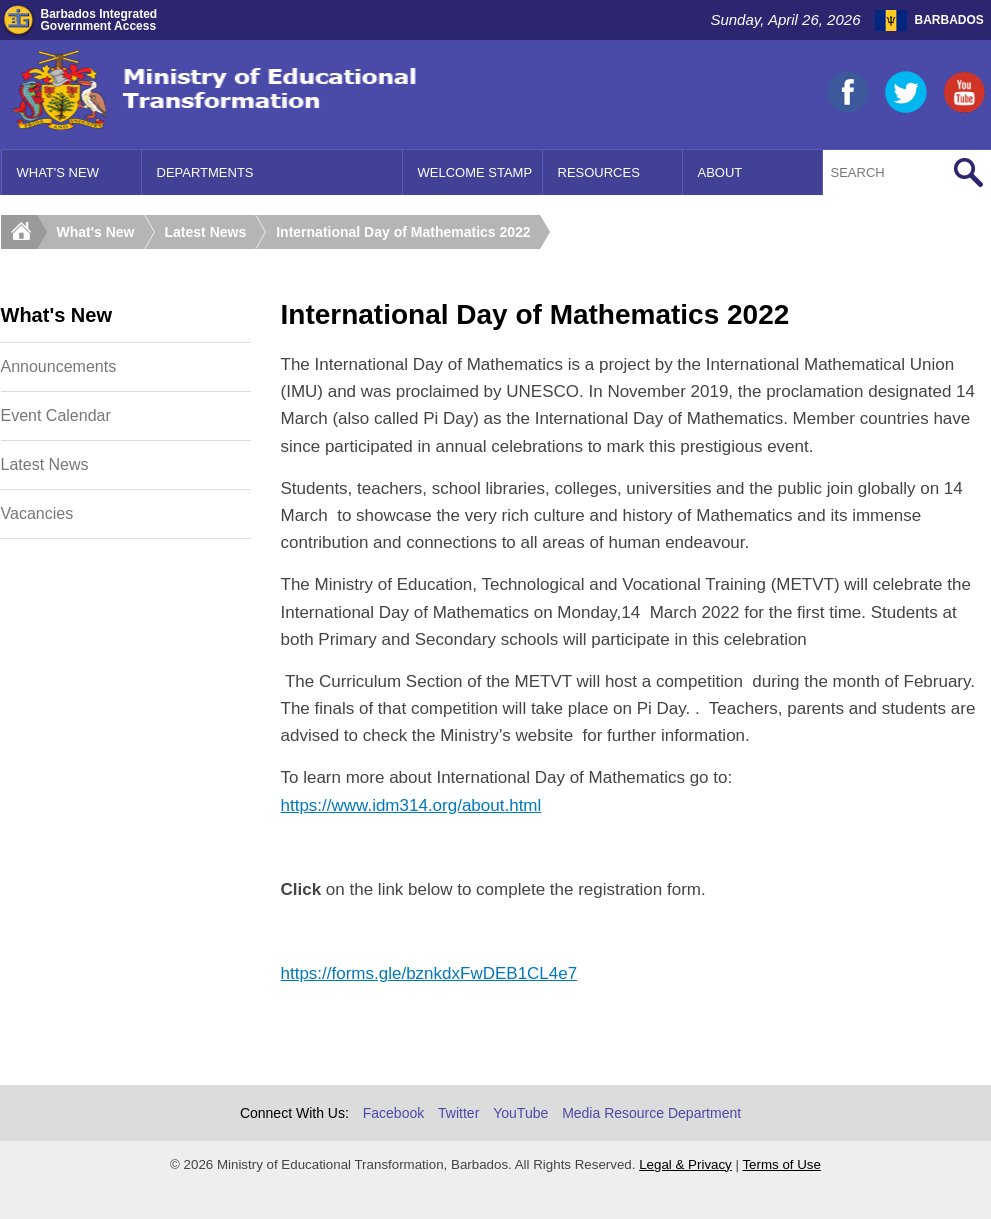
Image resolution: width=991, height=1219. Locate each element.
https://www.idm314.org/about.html (411, 805)
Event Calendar (56, 415)
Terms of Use (781, 1164)
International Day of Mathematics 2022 (403, 232)
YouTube (520, 1113)
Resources (599, 172)
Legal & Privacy (685, 1164)
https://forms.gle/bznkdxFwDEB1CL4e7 (429, 973)
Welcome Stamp (475, 172)
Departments (205, 172)
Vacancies (37, 513)
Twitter (458, 1113)
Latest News (206, 232)
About (720, 172)
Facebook (393, 1113)
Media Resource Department (651, 1113)
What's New (58, 172)
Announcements (59, 366)
